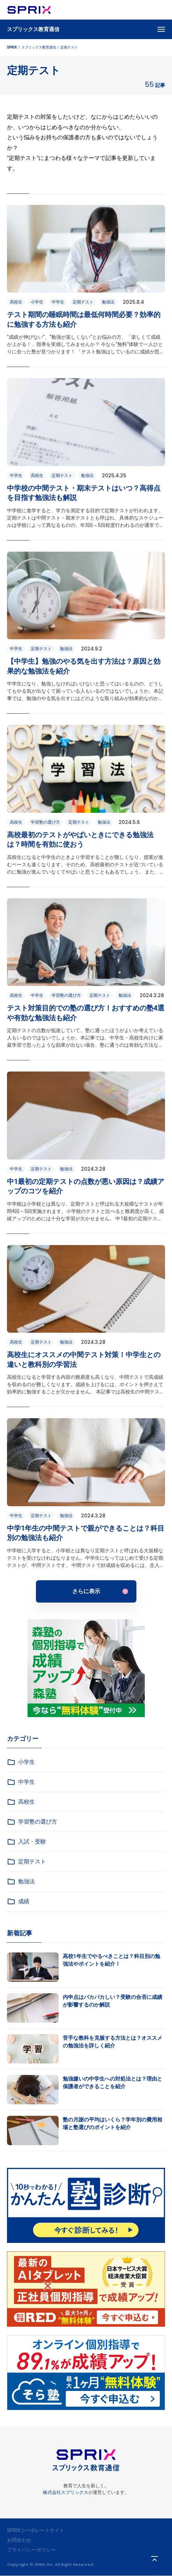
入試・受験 (26, 1842)
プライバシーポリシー (31, 2550)
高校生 (21, 1802)
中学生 (21, 1782)
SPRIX (12, 47)
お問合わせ (19, 2540)
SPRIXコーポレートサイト (35, 2530)
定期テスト (26, 1861)
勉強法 (21, 1881)
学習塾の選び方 (32, 1822)
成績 (18, 1901)
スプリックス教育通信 (33, 29)
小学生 (21, 1762)
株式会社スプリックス (65, 2492)
